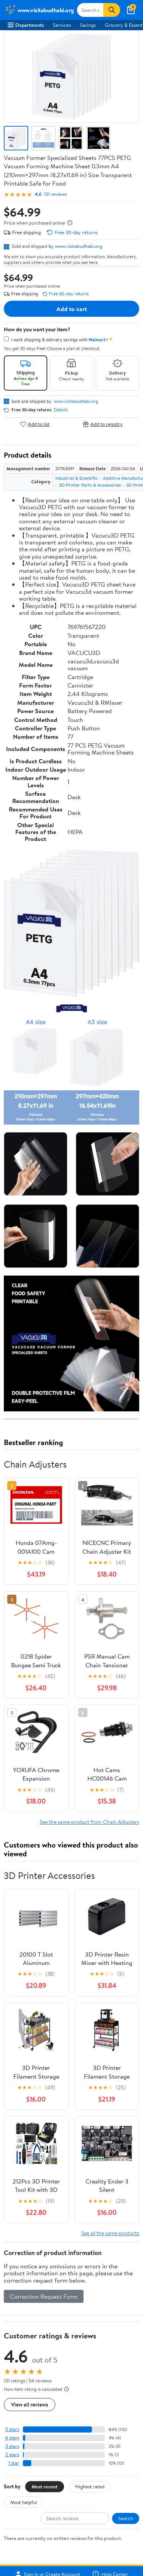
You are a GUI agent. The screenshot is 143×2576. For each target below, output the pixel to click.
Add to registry (103, 424)
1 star (13, 2463)
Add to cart (71, 309)
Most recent (45, 2486)
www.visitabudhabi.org (78, 246)
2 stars (12, 2454)
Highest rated (89, 2486)
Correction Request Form (43, 2296)
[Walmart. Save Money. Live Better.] (39, 10)
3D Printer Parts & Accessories (90, 485)
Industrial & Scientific (76, 478)
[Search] (111, 10)
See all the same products (110, 2233)
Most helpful (23, 2502)
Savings (88, 24)
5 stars (12, 2429)
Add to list (35, 424)
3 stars (12, 2446)
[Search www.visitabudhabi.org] (90, 10)
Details (61, 409)
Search (125, 2518)
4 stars (12, 2438)
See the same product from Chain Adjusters (89, 1821)
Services (62, 24)
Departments (26, 24)
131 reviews (55, 194)
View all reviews (29, 2404)
